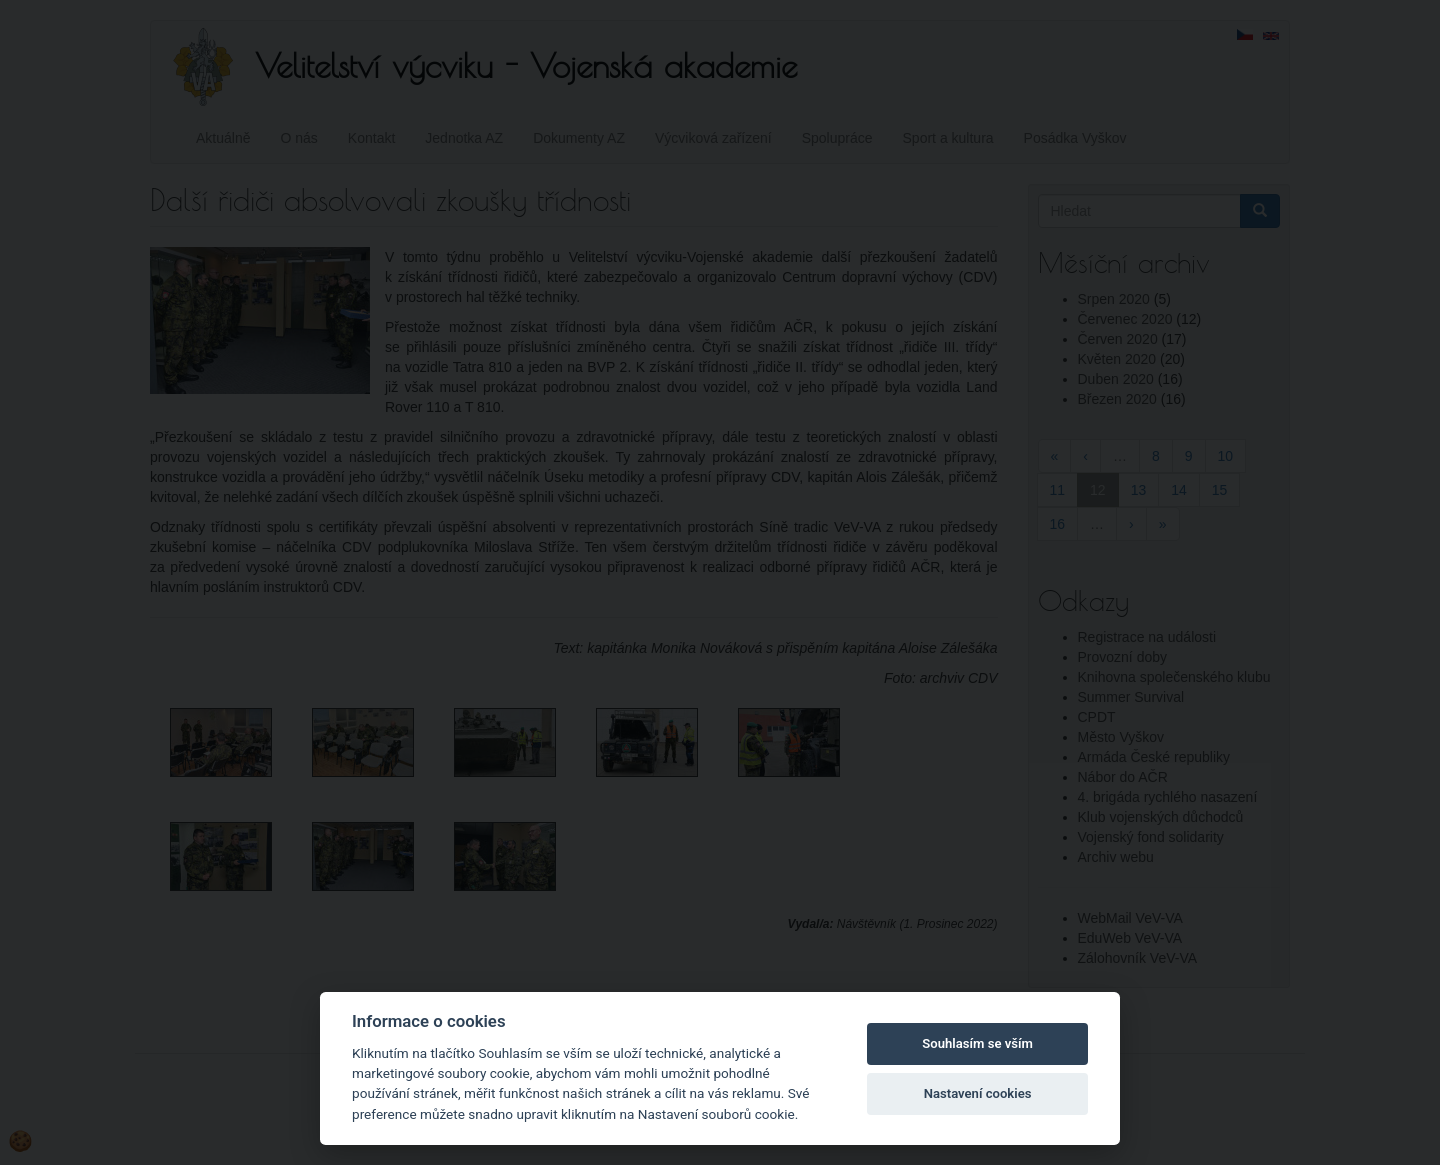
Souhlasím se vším (977, 1043)
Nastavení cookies (978, 1093)
